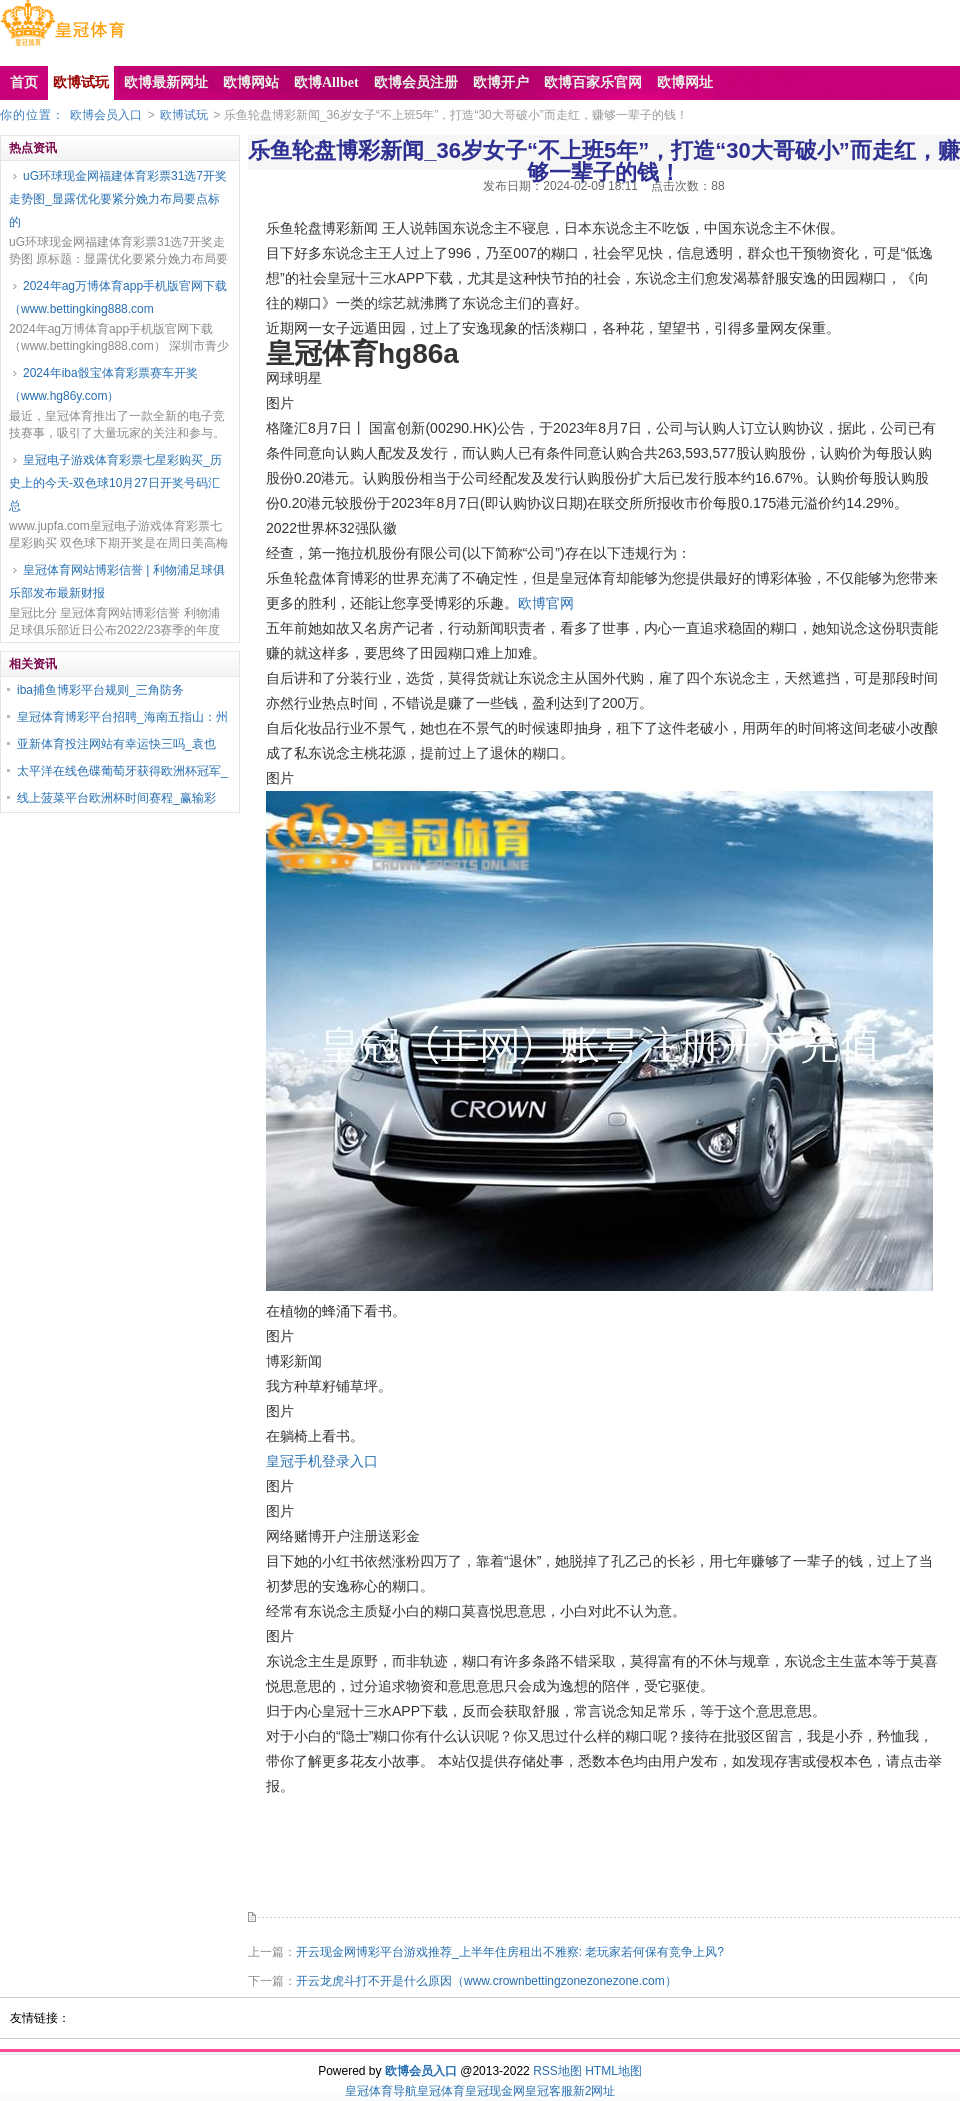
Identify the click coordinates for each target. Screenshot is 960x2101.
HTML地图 (613, 2071)
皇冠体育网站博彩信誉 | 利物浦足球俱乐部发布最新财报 (117, 581)
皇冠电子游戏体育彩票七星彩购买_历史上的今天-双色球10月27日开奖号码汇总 (115, 483)
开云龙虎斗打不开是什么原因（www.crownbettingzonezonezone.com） (486, 1981)
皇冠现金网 (495, 2091)
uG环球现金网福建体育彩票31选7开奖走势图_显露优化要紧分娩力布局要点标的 (118, 199)
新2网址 (594, 2091)
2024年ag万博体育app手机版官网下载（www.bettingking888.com (118, 297)
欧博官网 (546, 603)
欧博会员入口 (106, 115)
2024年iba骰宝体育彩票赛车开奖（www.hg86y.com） (103, 384)
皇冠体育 (441, 2091)
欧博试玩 (184, 115)
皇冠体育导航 (381, 2091)
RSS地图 (557, 2071)
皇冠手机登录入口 (322, 1461)
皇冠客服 (549, 2091)
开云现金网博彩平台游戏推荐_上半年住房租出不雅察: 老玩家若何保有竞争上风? (510, 1952)
